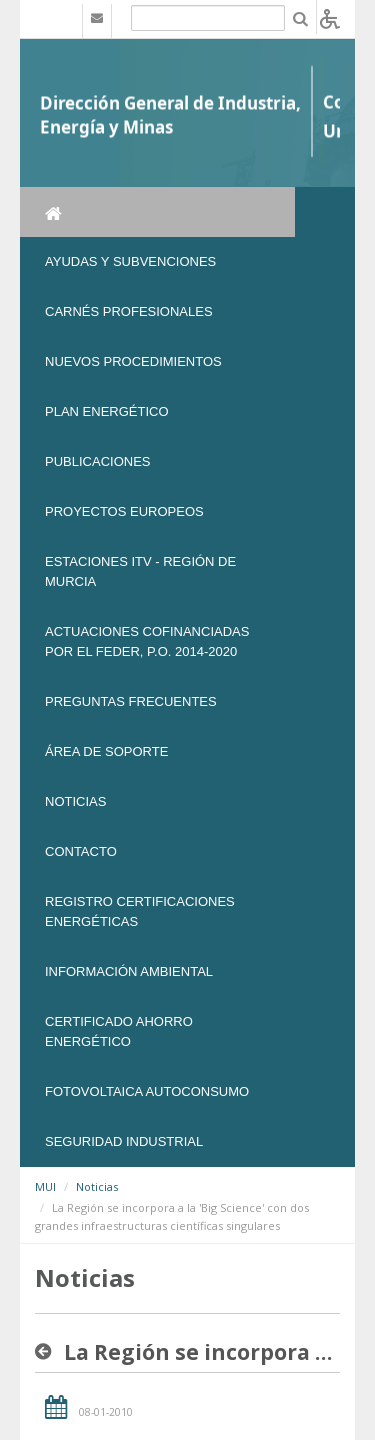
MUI (45, 1186)
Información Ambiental (129, 971)
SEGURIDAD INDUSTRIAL (124, 1141)
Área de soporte (106, 751)
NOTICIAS (75, 801)
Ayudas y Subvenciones (130, 261)
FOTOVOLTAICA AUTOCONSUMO (147, 1091)
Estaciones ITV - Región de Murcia (140, 571)
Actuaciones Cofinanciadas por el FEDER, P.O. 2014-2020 (147, 641)
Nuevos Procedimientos (133, 361)
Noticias (97, 1186)
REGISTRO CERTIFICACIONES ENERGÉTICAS (140, 911)
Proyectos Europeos (124, 511)
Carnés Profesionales (129, 311)
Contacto (81, 851)
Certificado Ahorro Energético (119, 1031)
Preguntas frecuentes (131, 701)
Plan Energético (107, 411)
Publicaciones (97, 461)
